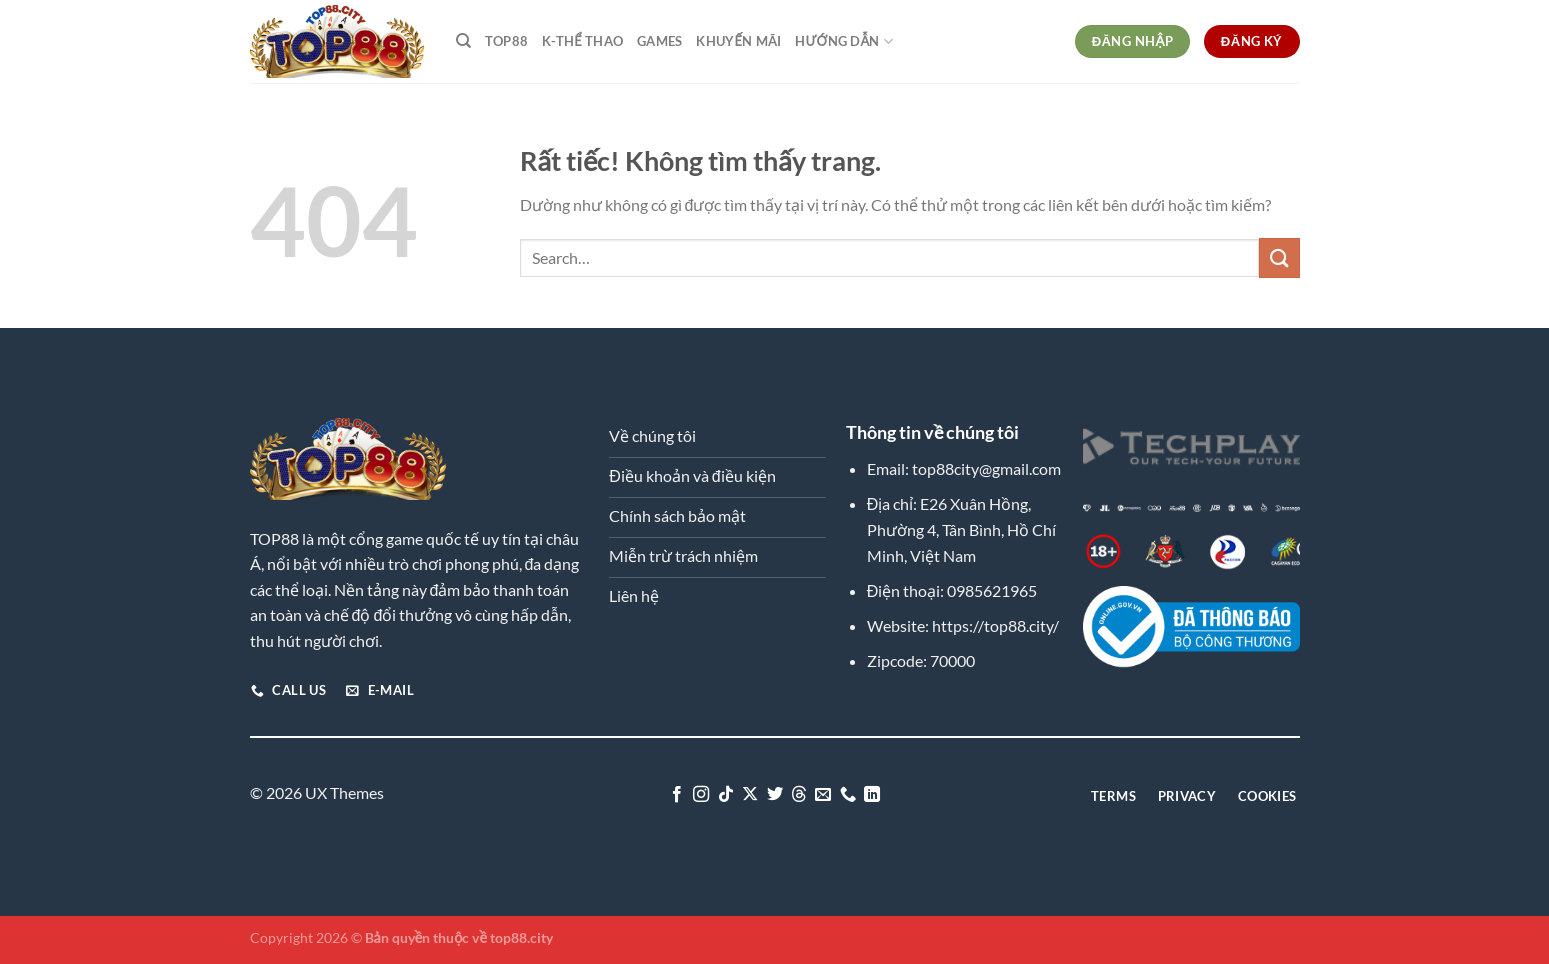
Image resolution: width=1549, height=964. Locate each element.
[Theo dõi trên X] (750, 795)
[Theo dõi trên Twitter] (774, 795)
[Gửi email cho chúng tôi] (823, 795)
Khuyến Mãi (738, 41)
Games (659, 41)
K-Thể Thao (582, 41)
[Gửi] (1279, 257)
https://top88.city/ (995, 625)
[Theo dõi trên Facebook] (676, 795)
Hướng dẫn (844, 41)
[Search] (463, 41)
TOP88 (506, 41)
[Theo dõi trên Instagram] (701, 795)
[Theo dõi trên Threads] (799, 795)
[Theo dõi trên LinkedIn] (872, 795)
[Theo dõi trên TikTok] (725, 795)
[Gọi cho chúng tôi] (848, 795)
